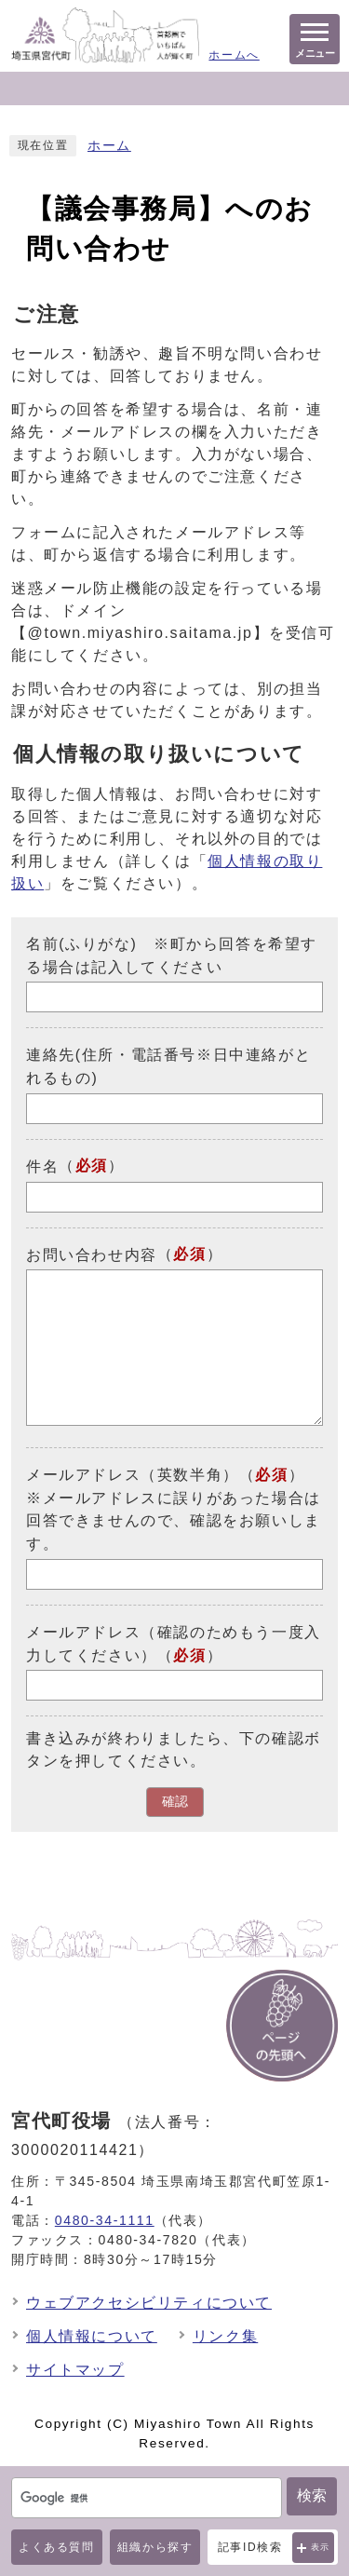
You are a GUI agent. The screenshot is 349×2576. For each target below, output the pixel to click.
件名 (42, 1166)
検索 (312, 2495)
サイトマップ (75, 2370)
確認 (175, 1802)
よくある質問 (57, 2547)
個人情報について (91, 2336)
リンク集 (225, 2336)
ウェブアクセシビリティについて (149, 2303)
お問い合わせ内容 (91, 1254)
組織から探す (155, 2547)
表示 (320, 2547)
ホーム (109, 146)
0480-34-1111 (104, 2220)
